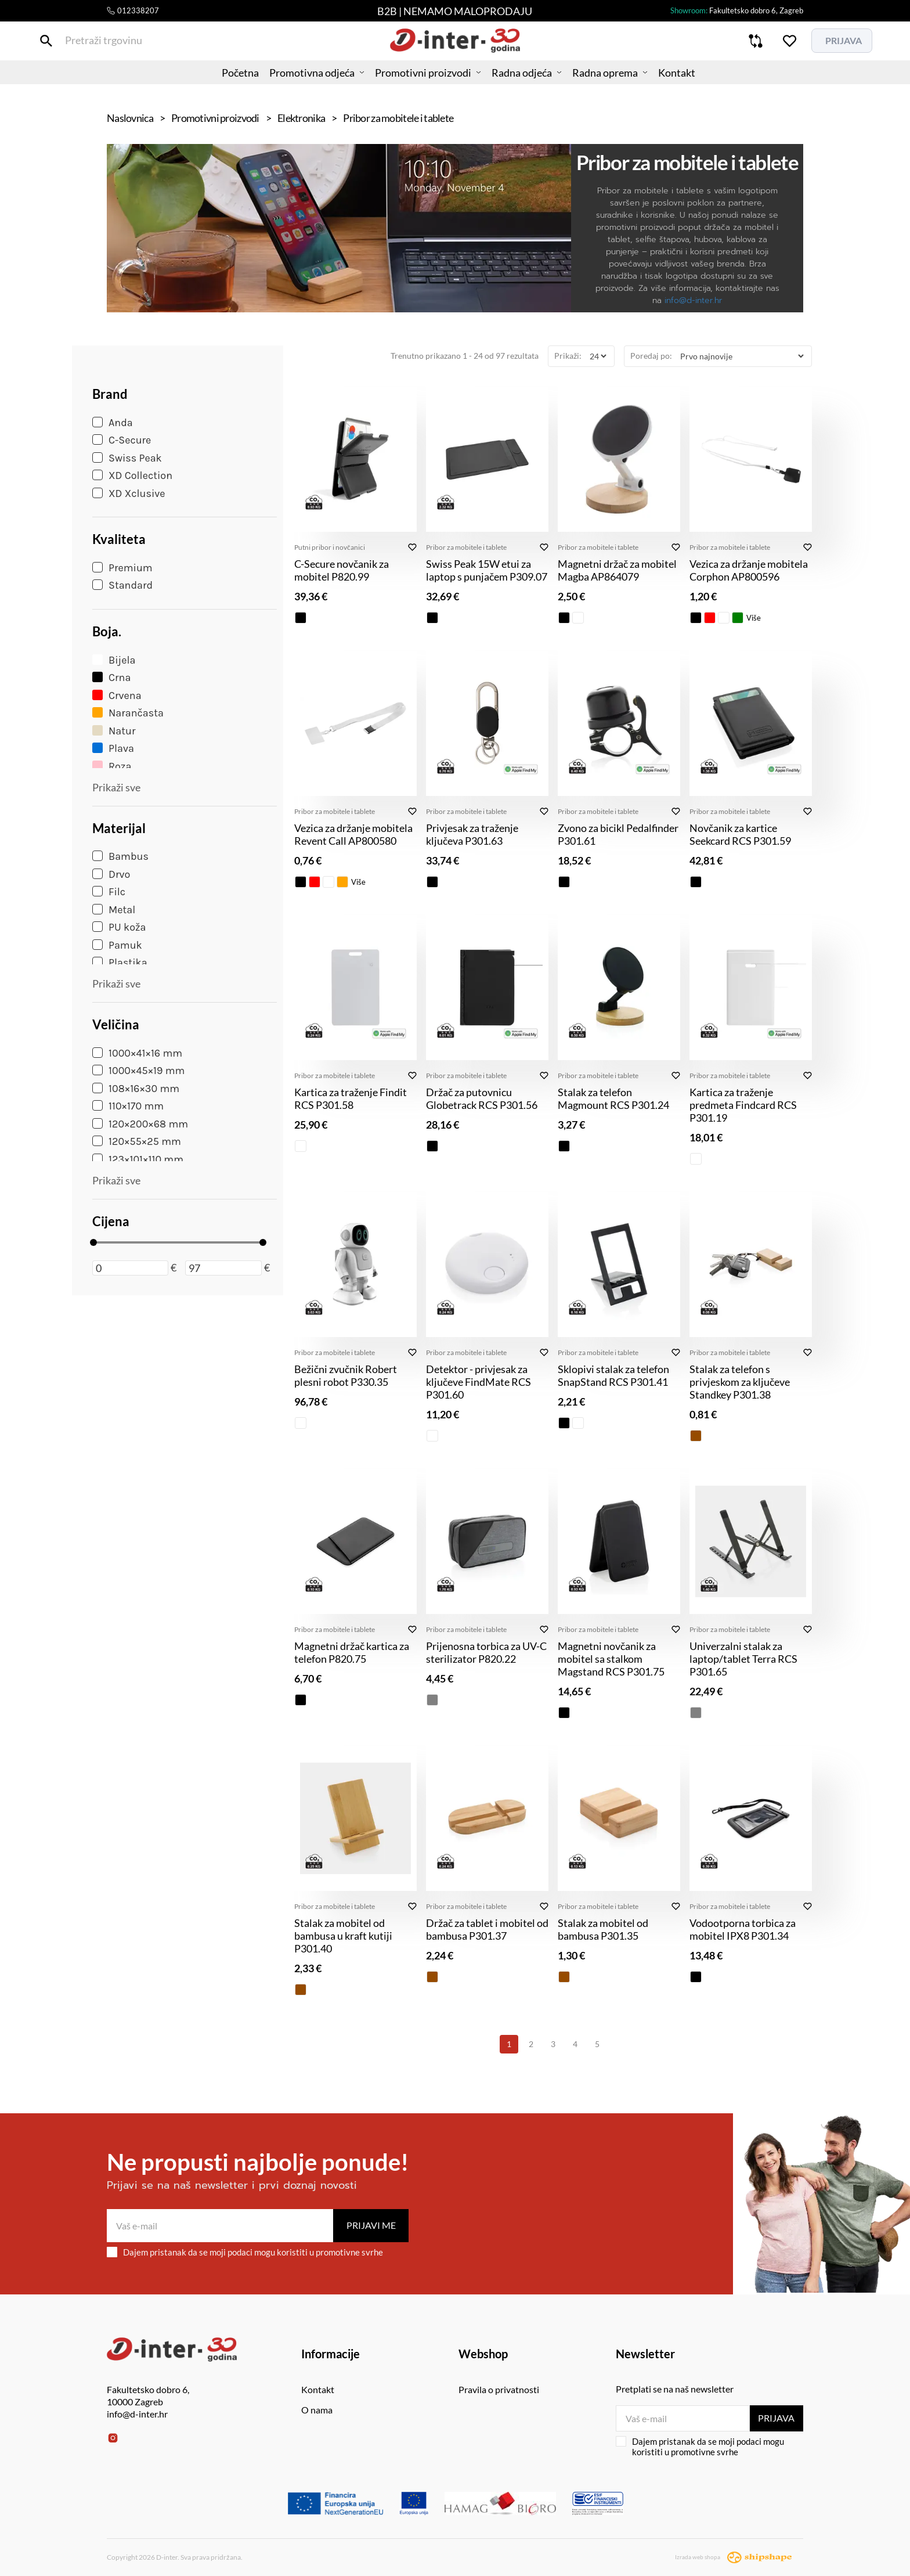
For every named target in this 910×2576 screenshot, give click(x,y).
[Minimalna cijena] (130, 1268)
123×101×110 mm (137, 1159)
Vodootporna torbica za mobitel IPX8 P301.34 (742, 1929)
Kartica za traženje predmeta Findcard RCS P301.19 (743, 1105)
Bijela (113, 660)
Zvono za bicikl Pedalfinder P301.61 (618, 834)
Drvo (111, 874)
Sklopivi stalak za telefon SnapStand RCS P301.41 (613, 1375)
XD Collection (132, 475)
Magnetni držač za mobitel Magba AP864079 (617, 570)
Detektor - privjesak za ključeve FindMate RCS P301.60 (478, 1382)
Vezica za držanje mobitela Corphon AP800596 (748, 570)
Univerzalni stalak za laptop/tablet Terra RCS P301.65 (743, 1659)
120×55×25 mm (136, 1141)
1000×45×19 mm (138, 1070)
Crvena (117, 695)
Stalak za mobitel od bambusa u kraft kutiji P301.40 (343, 1935)
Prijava (775, 2417)
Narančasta (128, 713)
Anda (112, 422)
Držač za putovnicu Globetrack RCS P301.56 (481, 1098)
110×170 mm (128, 1106)
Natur (113, 731)
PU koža (119, 927)
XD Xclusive (128, 493)
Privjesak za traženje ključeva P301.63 (472, 834)
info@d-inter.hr (693, 300)
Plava (113, 748)
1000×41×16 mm (137, 1053)
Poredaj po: (651, 356)
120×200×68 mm (140, 1124)
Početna (220, 84)
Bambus (120, 856)
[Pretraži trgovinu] (115, 45)
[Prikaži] (597, 356)
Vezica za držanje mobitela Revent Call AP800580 (353, 834)
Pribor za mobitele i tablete (466, 547)
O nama (317, 2409)
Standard (122, 585)
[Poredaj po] (742, 356)
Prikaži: (568, 356)
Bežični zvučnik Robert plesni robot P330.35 (345, 1375)
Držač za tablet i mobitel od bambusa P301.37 (487, 1929)
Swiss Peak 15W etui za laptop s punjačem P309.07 (486, 570)
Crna (111, 677)
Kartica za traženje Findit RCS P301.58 (350, 1098)
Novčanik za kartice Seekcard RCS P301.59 (740, 834)
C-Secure (121, 440)
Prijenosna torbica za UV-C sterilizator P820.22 (486, 1652)
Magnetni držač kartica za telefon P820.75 (351, 1652)
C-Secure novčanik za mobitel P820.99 (341, 570)
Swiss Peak (127, 458)
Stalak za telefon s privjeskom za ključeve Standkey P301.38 (739, 1382)
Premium (122, 567)
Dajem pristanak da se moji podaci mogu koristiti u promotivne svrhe (245, 2252)
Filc (108, 891)
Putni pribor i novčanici (329, 547)
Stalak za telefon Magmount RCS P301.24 (613, 1098)
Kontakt (697, 84)
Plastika (119, 962)
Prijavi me (371, 2225)
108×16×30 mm (135, 1088)
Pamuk (117, 945)
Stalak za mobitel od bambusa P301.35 (603, 1929)
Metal (113, 909)
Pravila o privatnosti (498, 2389)
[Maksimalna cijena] (223, 1268)
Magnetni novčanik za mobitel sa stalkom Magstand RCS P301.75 (611, 1659)
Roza (111, 766)
